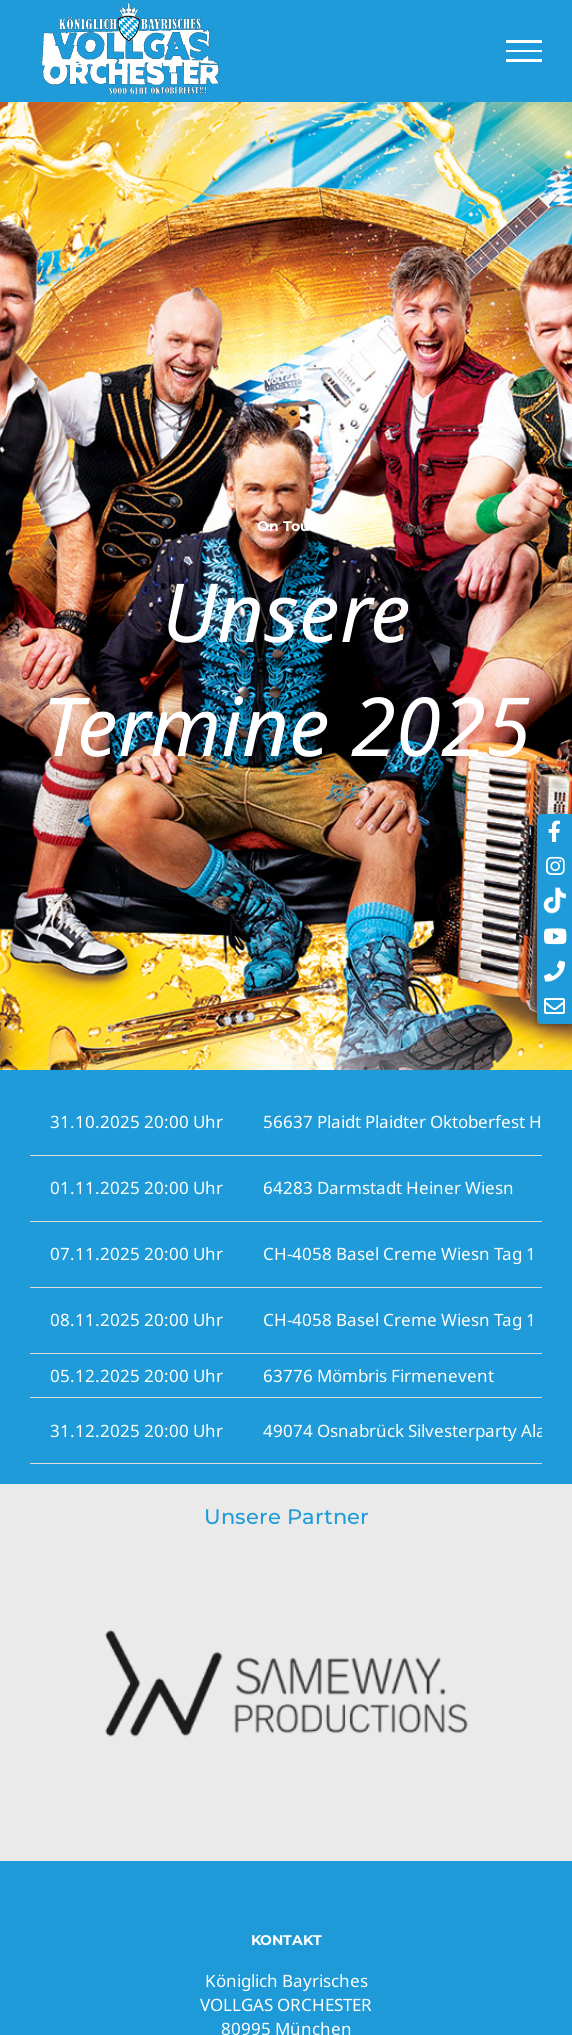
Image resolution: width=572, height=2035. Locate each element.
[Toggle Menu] (524, 51)
